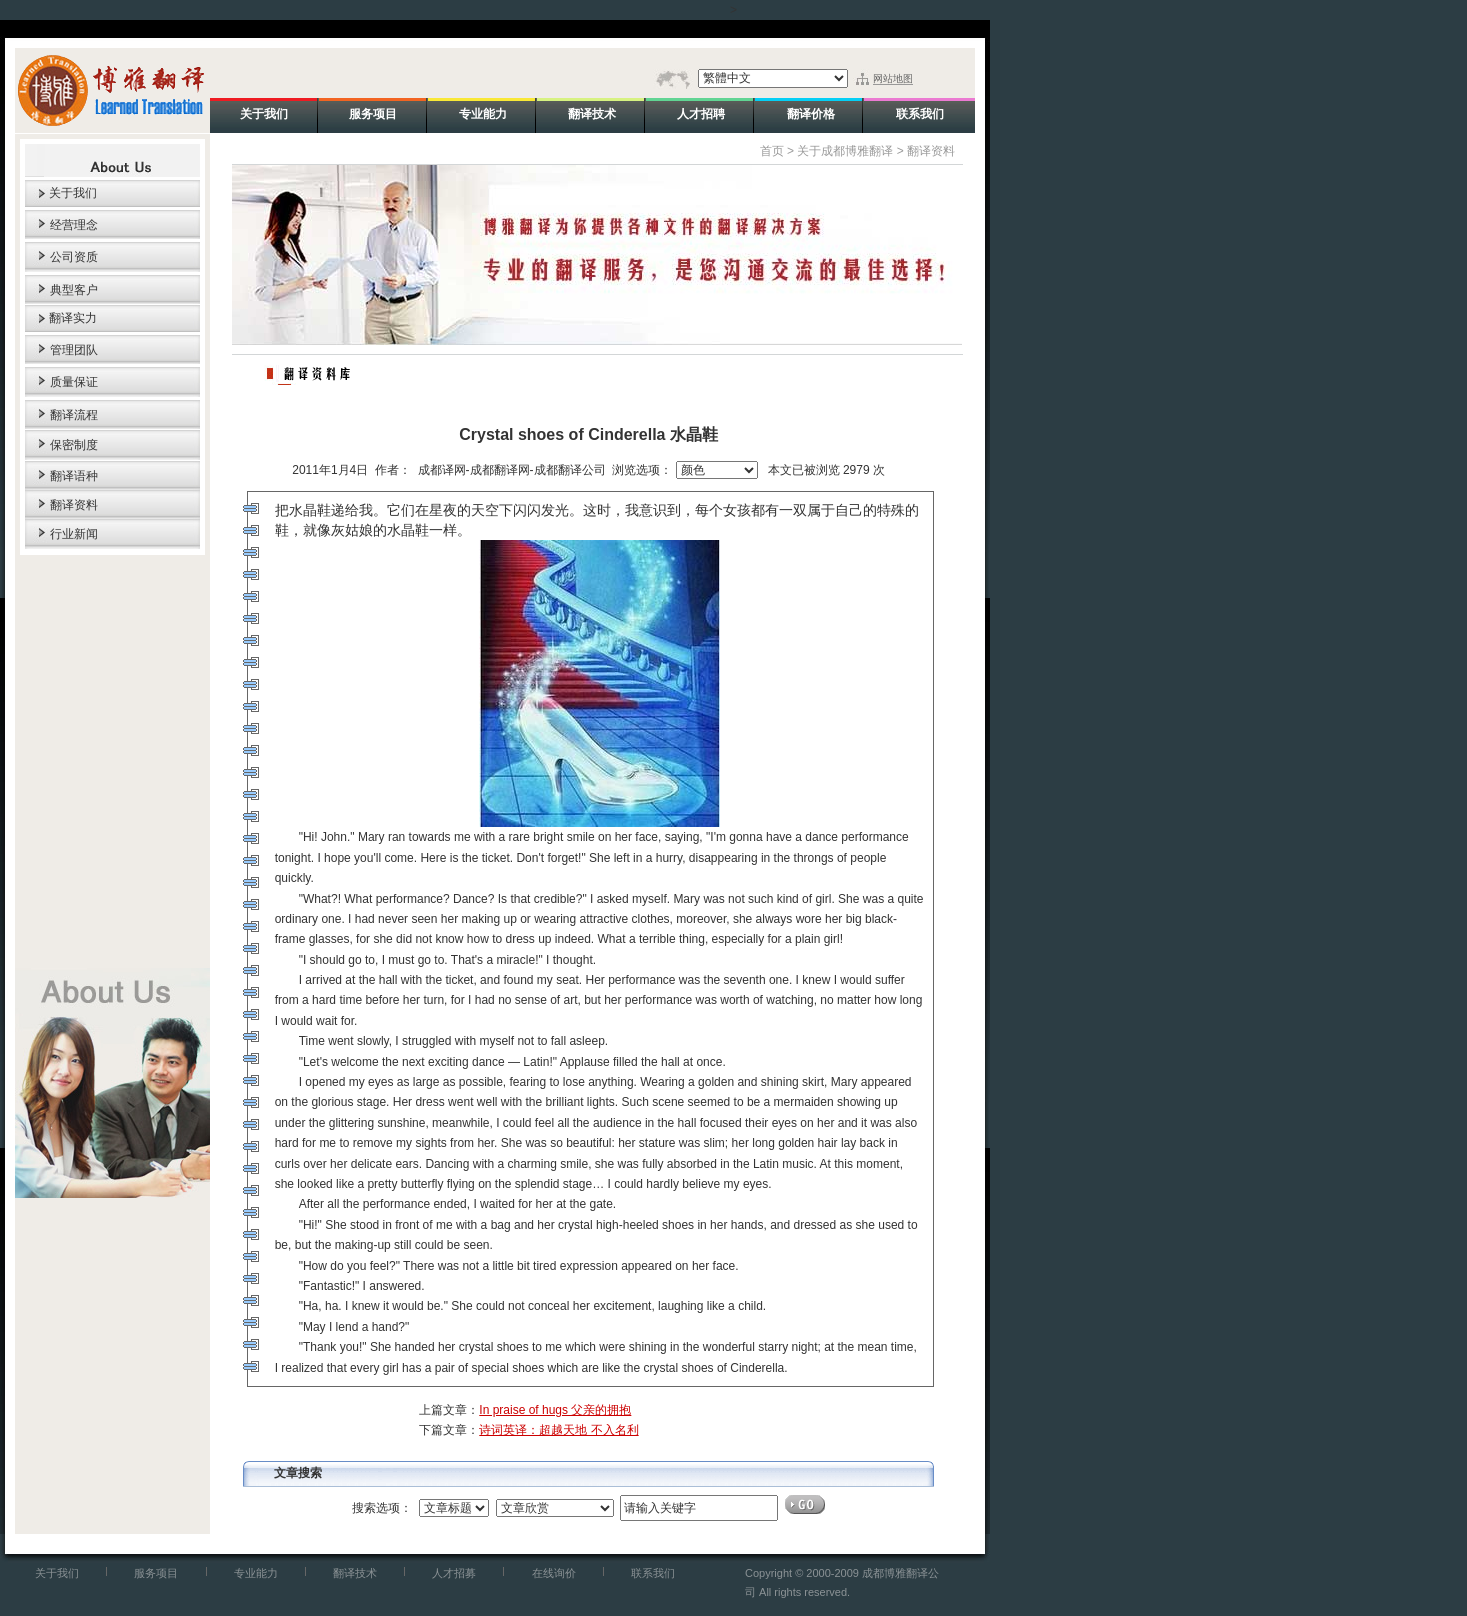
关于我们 (73, 193)
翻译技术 (355, 1573)
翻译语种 (74, 476)
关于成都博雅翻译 (845, 151)
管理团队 (74, 350)
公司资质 (74, 257)
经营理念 (74, 225)
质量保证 (74, 382)
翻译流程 (74, 415)
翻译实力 (73, 318)
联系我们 (653, 1573)
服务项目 (156, 1573)
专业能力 (256, 1573)
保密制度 (74, 445)
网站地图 (893, 78)
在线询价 (554, 1573)
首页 (772, 151)
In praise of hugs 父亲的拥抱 (555, 1410)
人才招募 (454, 1573)
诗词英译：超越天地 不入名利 (558, 1430)
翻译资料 (74, 505)
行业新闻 (74, 534)
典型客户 (74, 290)
